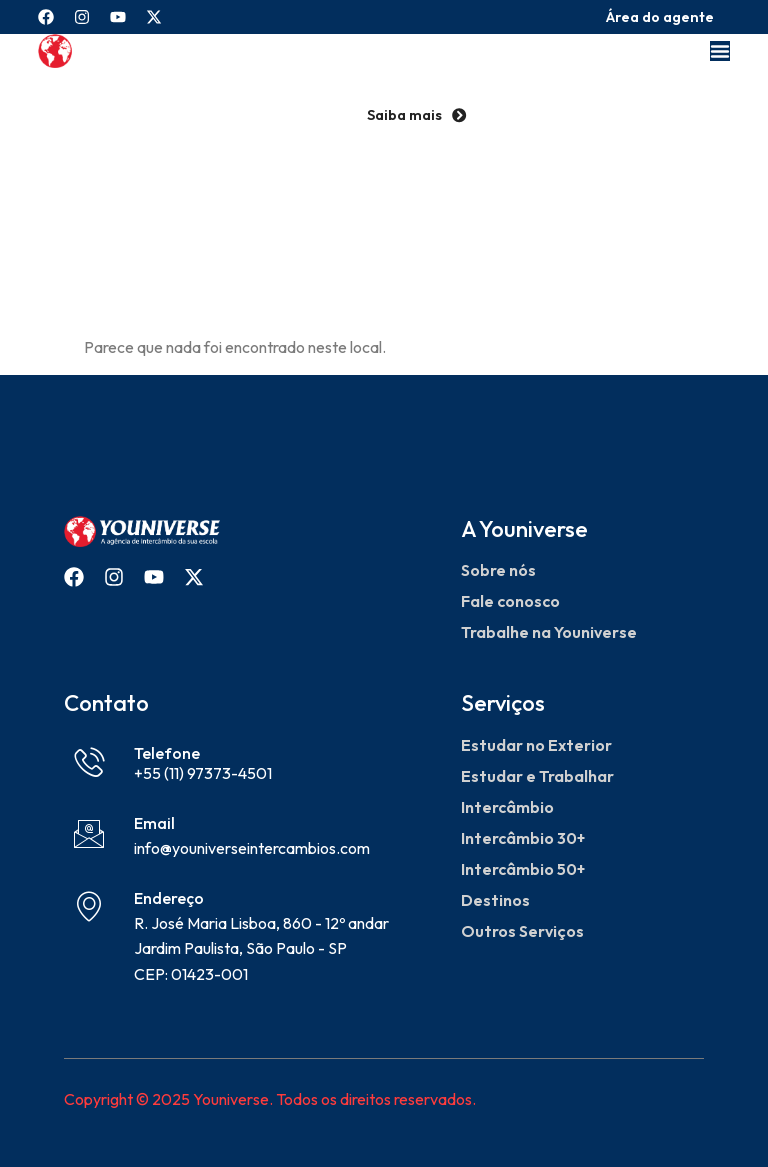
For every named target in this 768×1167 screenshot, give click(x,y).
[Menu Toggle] (720, 51)
